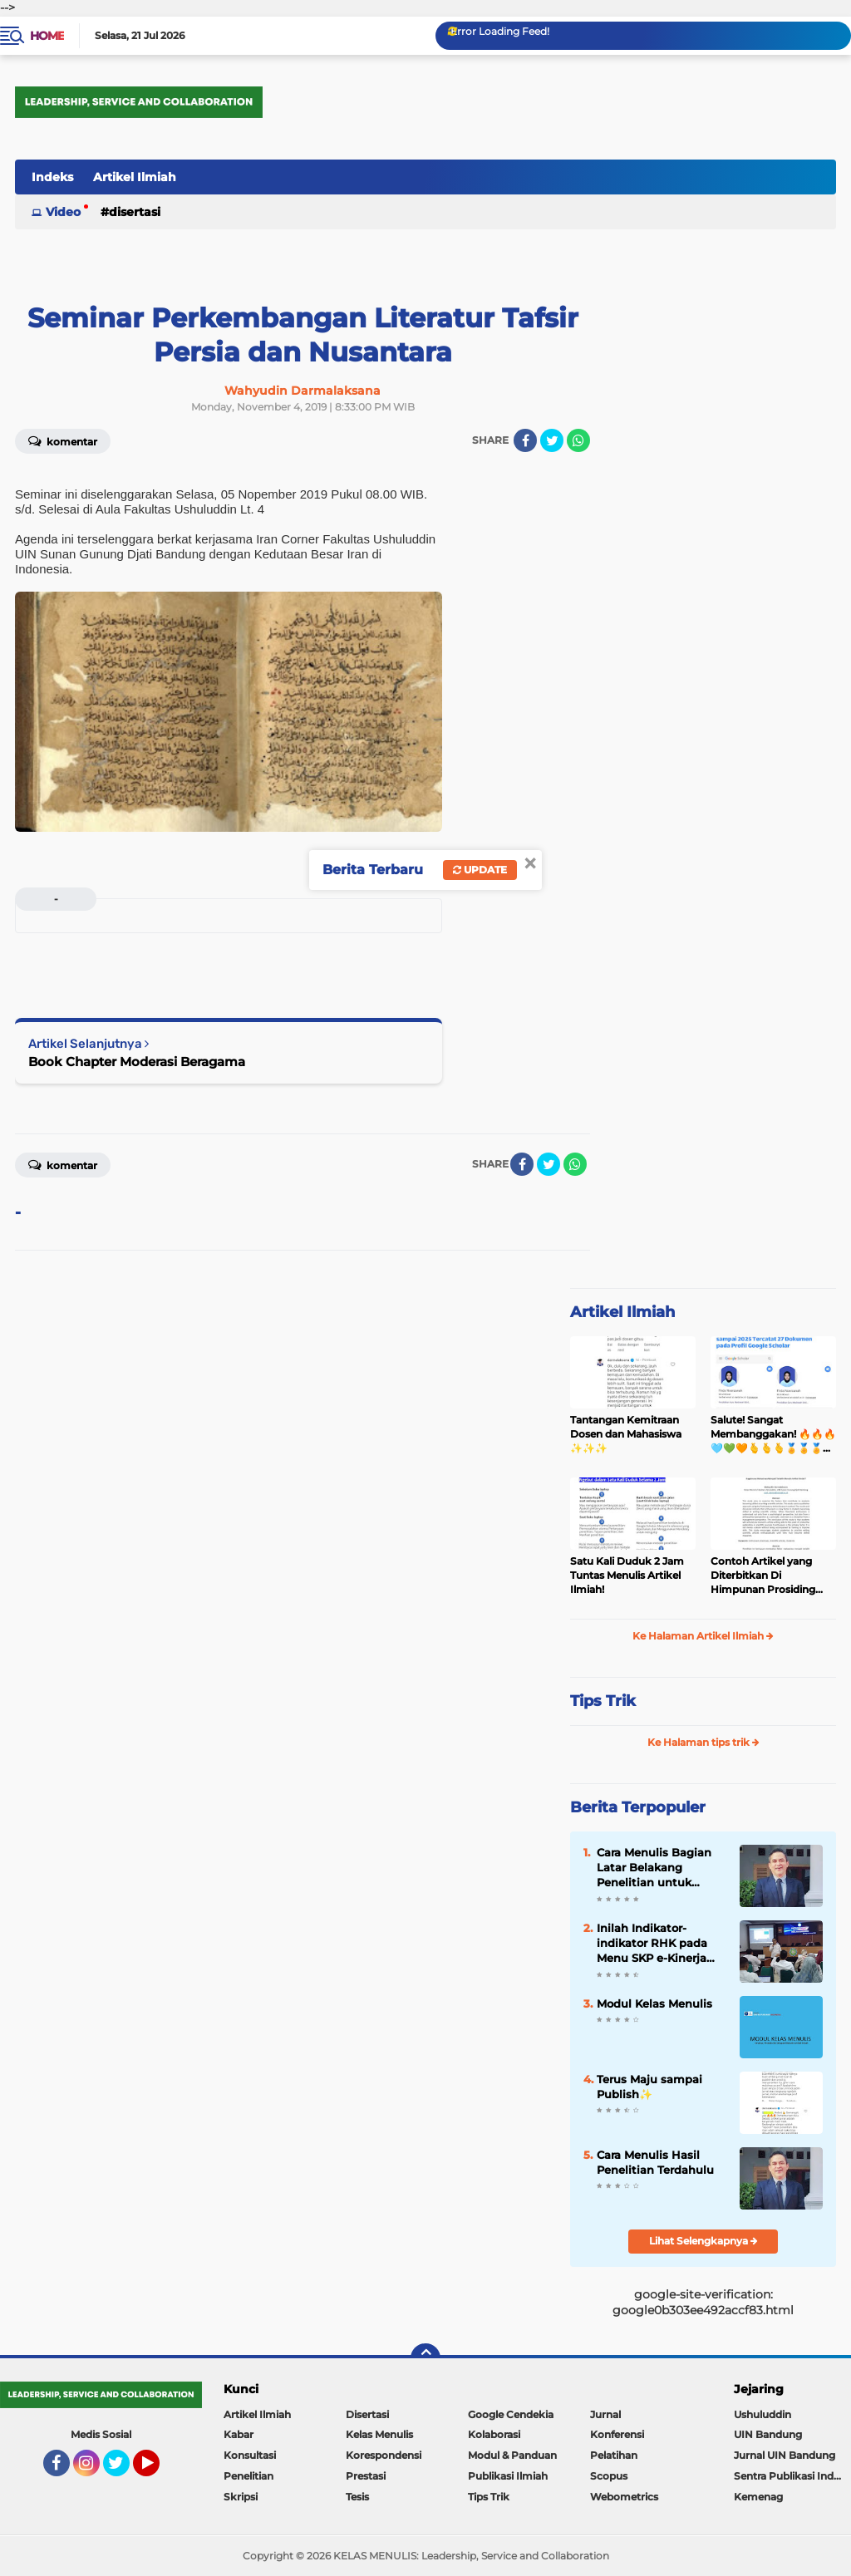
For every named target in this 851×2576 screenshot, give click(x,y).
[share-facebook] (525, 440)
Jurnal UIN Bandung (784, 2455)
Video (63, 211)
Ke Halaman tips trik (703, 1742)
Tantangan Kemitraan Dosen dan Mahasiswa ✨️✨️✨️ (625, 1433)
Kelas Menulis (379, 2434)
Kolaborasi (494, 2434)
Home (47, 35)
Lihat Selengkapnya (703, 2240)
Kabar (238, 2434)
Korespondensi (383, 2455)
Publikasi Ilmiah (508, 2476)
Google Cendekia (510, 2414)
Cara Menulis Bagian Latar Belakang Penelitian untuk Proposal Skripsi (654, 1868)
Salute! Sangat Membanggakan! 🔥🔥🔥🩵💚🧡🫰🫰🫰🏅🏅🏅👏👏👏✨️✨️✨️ (773, 1434)
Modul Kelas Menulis (654, 2003)
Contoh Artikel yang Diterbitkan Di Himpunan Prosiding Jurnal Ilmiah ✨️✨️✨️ (763, 1575)
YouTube (158, 2470)
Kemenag (758, 2496)
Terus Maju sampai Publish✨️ (649, 2086)
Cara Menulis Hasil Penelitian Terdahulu (655, 2162)
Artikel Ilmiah (134, 177)
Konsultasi (250, 2455)
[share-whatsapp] (578, 440)
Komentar (62, 440)
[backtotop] (425, 2358)
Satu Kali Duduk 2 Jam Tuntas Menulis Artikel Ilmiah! (627, 1575)
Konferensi (617, 2434)
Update (480, 869)
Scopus (608, 2476)
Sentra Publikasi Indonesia (792, 2476)
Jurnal (605, 2414)
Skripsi (241, 2496)
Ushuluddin (762, 2414)
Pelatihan (613, 2455)
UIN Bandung (768, 2434)
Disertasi (134, 211)
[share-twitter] (551, 440)
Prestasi (366, 2476)
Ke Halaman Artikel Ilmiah (703, 1636)
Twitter (124, 2470)
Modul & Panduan (512, 2455)
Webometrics (624, 2496)
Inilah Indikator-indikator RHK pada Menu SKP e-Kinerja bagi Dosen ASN (652, 1943)
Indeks (52, 177)
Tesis (357, 2496)
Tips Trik (603, 1701)
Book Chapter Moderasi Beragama (136, 1061)
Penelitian (248, 2476)
